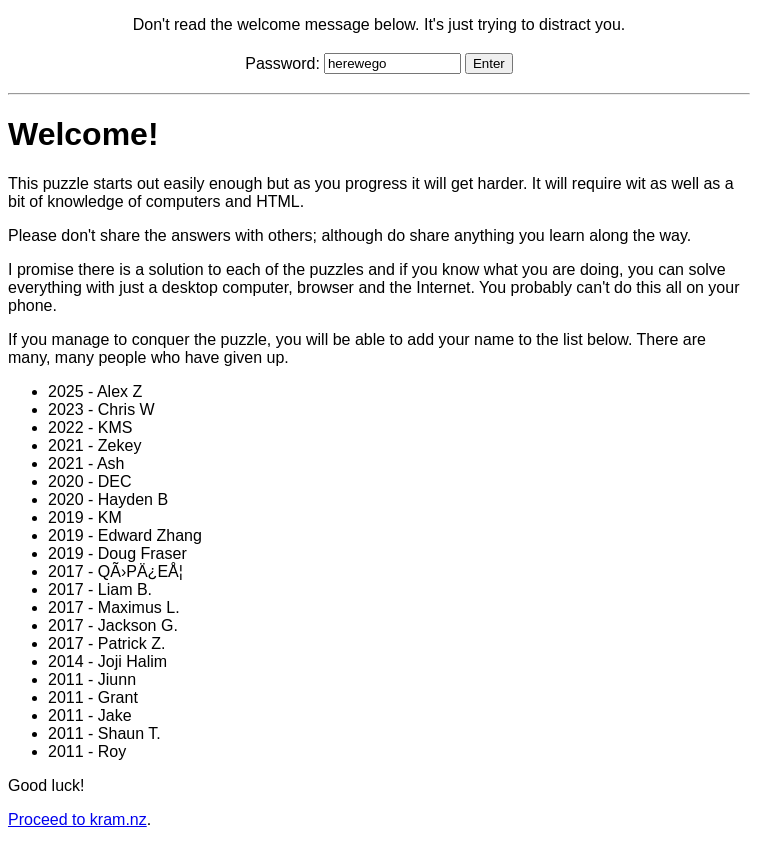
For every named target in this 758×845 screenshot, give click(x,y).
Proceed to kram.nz (77, 819)
